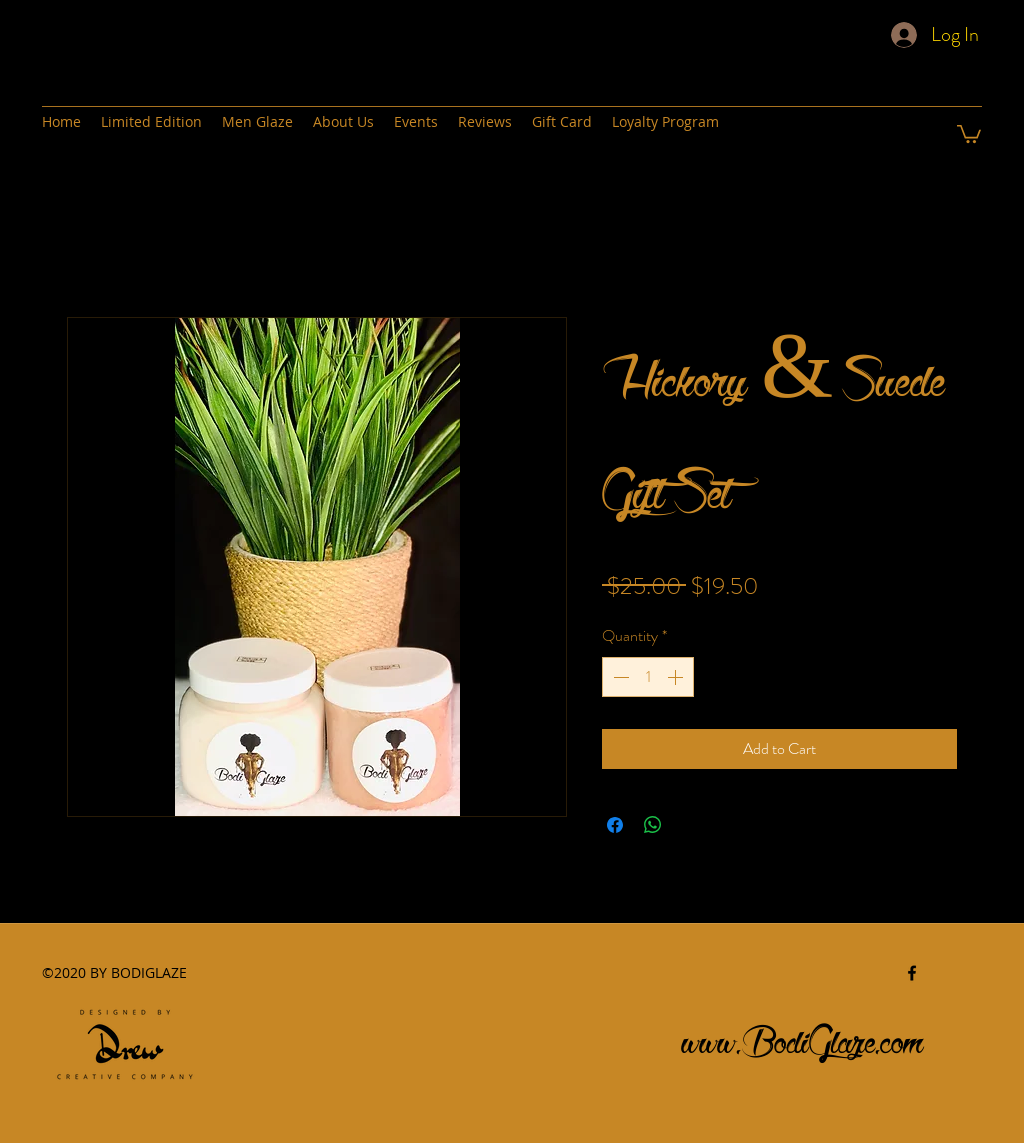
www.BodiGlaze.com (803, 1036)
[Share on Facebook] (615, 825)
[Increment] (677, 677)
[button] (969, 133)
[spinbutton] (648, 677)
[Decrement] (619, 677)
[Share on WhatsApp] (653, 825)
